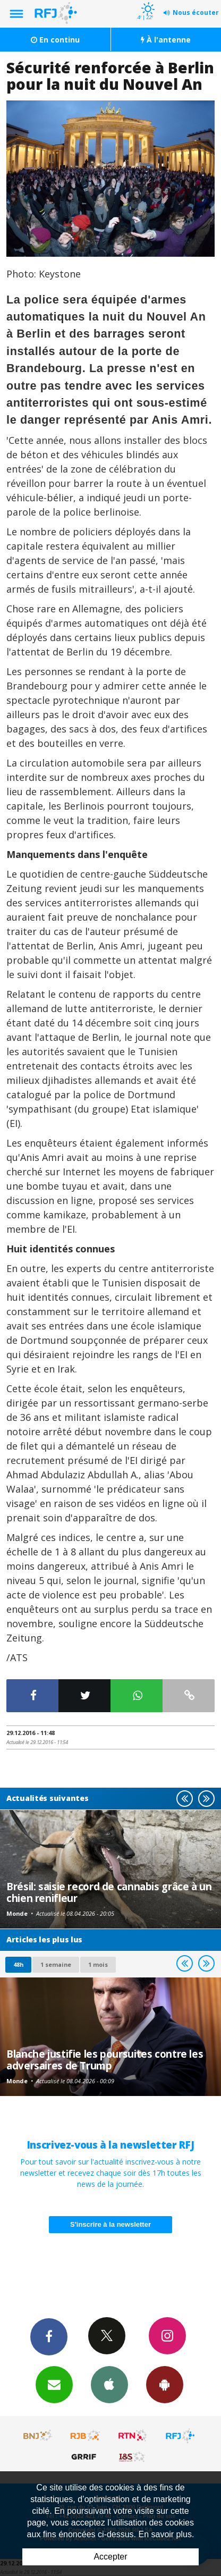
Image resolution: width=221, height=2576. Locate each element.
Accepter (110, 2556)
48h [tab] (18, 1964)
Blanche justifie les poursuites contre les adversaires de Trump (104, 2059)
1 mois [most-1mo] (98, 1964)
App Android (164, 2384)
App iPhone (109, 2384)
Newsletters (54, 2384)
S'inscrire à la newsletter (110, 2224)
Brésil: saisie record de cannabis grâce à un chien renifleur (109, 1892)
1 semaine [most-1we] (55, 1964)
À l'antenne (166, 40)
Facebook (48, 2336)
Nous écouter (196, 12)
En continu (55, 40)
